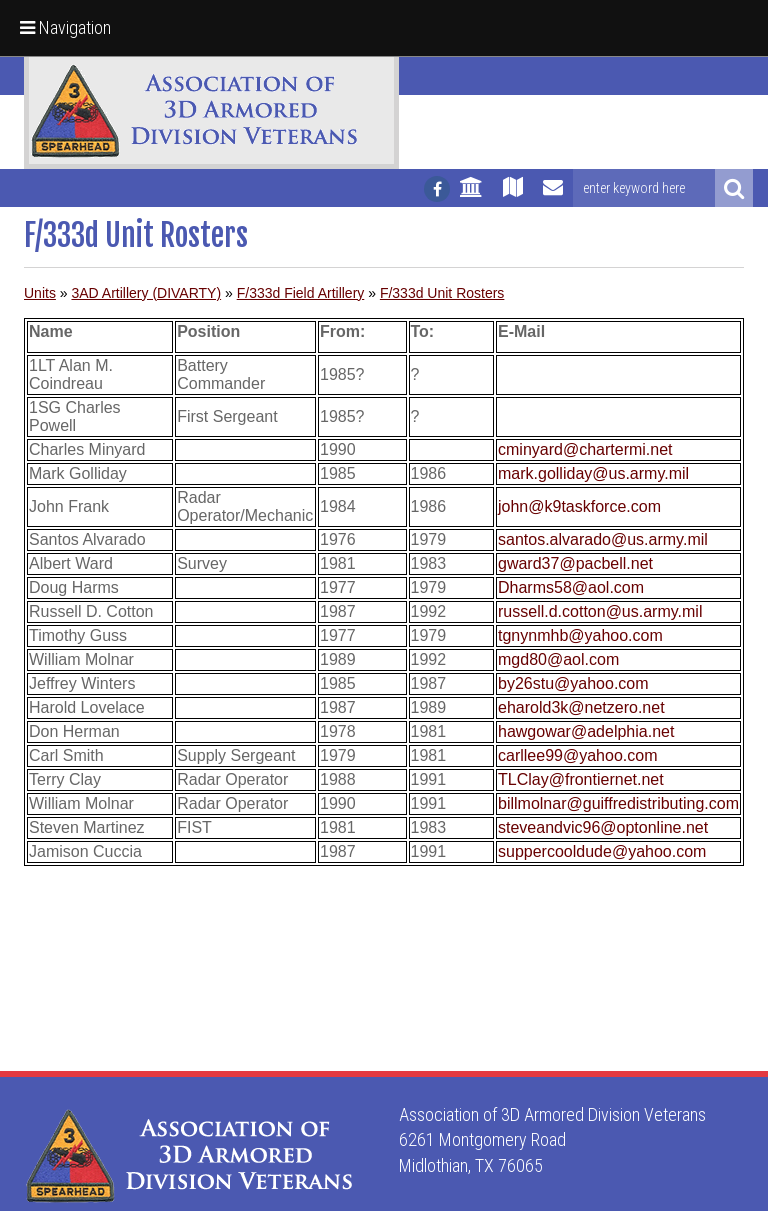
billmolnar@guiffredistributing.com (618, 803)
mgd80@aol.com (558, 659)
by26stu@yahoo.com (573, 683)
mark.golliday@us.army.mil (593, 473)
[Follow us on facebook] (437, 189)
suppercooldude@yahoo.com (602, 851)
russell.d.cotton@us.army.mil (600, 611)
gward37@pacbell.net (575, 563)
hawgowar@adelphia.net (586, 731)
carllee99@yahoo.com (577, 755)
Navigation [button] (65, 27)
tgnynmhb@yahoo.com (580, 635)
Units (40, 293)
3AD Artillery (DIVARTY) (146, 293)
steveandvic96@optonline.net (603, 827)
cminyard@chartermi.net (585, 449)
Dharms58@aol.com (571, 587)
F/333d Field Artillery (301, 293)
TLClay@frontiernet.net (581, 779)
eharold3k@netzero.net (581, 707)
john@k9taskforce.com (579, 506)
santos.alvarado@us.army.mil (603, 539)
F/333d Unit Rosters (442, 293)
